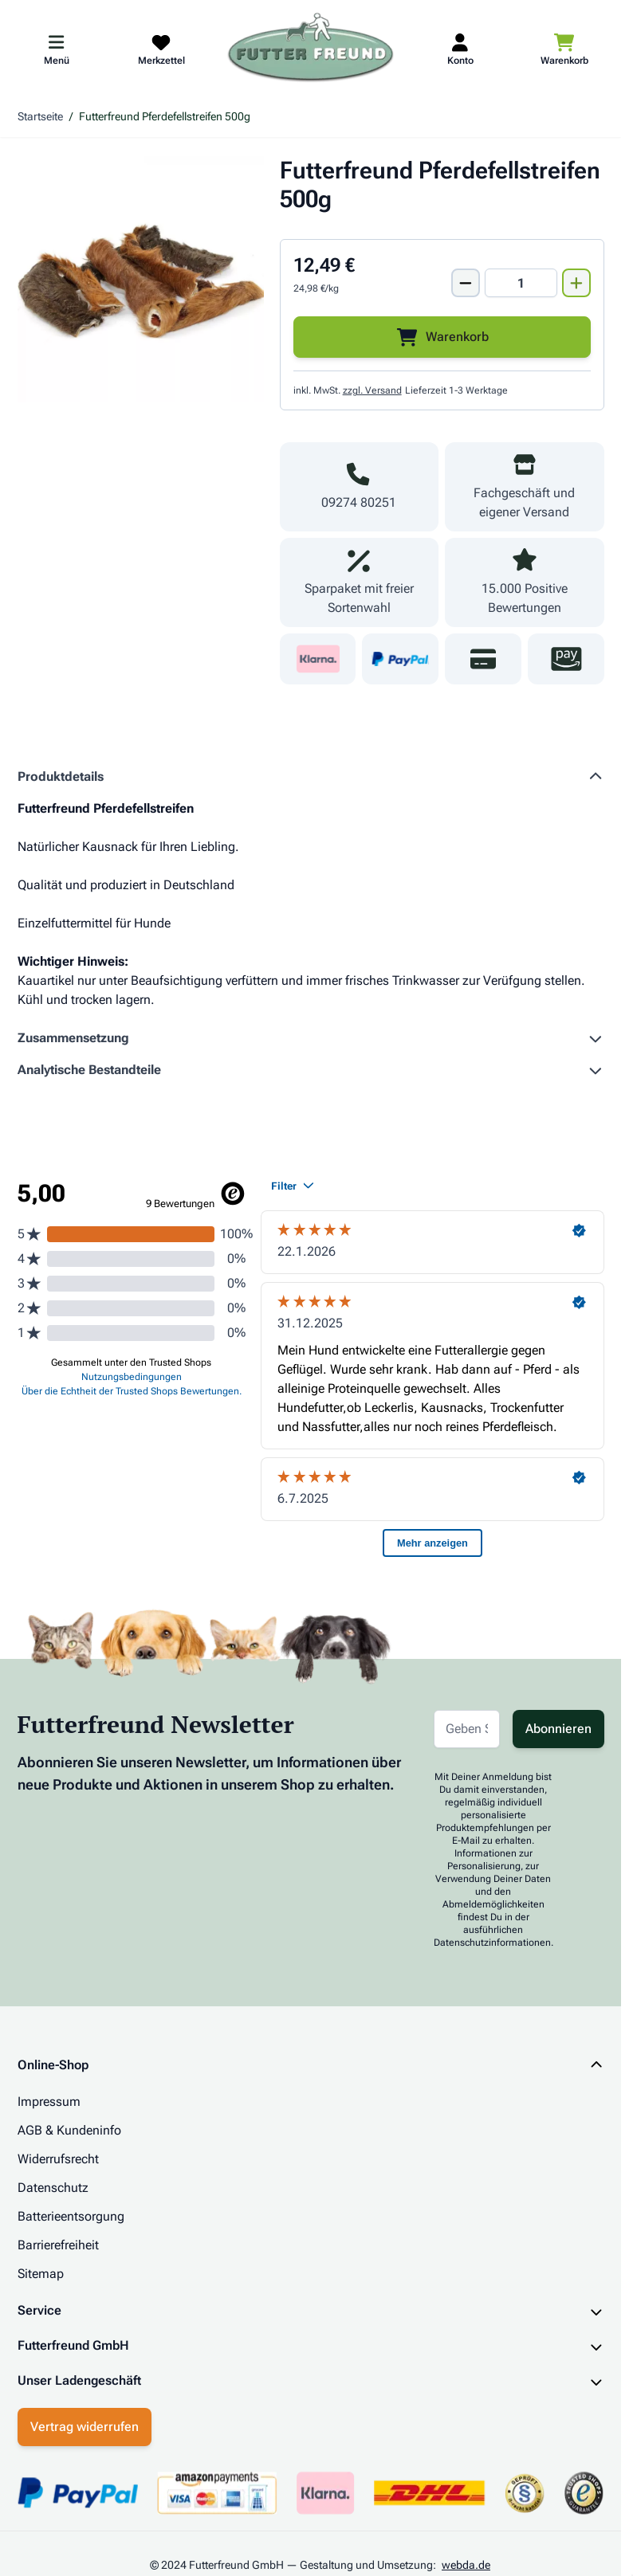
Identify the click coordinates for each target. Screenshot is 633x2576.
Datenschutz (53, 2187)
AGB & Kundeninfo (69, 2130)
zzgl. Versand (372, 390)
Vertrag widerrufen (84, 2426)
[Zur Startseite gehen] (310, 48)
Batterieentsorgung (71, 2216)
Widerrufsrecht (58, 2158)
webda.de (466, 2564)
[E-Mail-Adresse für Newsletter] (467, 1729)
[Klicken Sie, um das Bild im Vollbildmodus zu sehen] (141, 279)
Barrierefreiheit (58, 2245)
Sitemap (41, 2273)
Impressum (49, 2101)
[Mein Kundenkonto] (460, 48)
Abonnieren (558, 1728)
